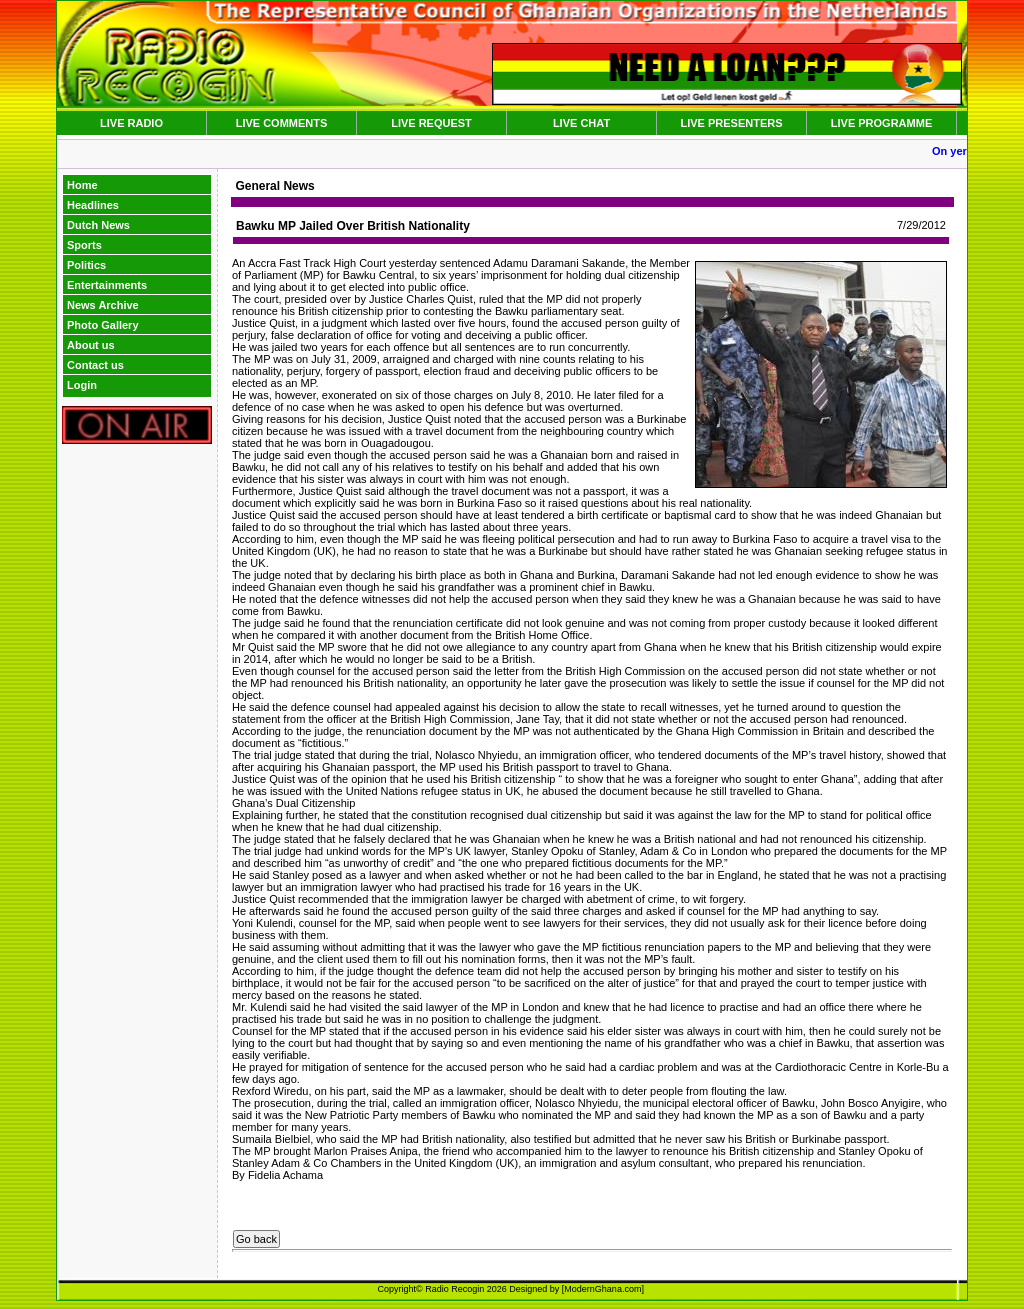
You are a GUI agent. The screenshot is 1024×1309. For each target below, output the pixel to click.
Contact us (95, 365)
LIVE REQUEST (431, 123)
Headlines (93, 205)
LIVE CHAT (581, 123)
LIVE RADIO (131, 123)
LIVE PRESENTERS (731, 123)
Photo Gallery (103, 325)
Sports (84, 245)
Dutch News (98, 225)
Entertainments (107, 285)
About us (91, 345)
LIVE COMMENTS (282, 123)
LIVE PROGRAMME (881, 123)
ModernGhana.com (602, 1289)
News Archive (103, 305)
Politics (86, 265)
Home (82, 185)
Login (82, 385)
